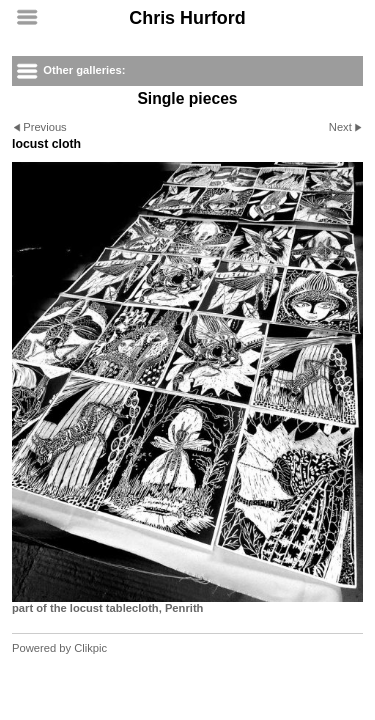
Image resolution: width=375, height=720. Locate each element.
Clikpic (90, 648)
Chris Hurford (187, 18)
